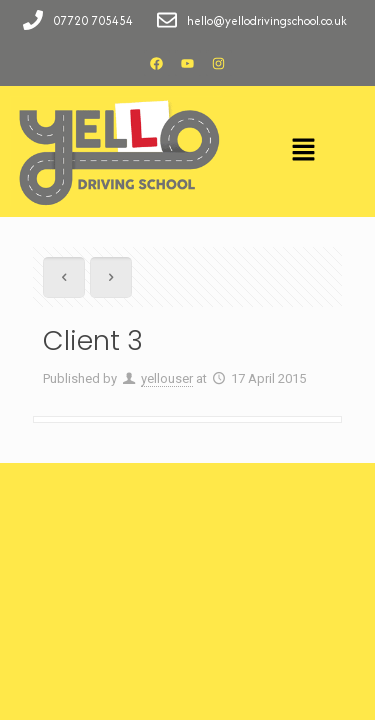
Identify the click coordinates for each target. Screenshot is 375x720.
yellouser (167, 378)
